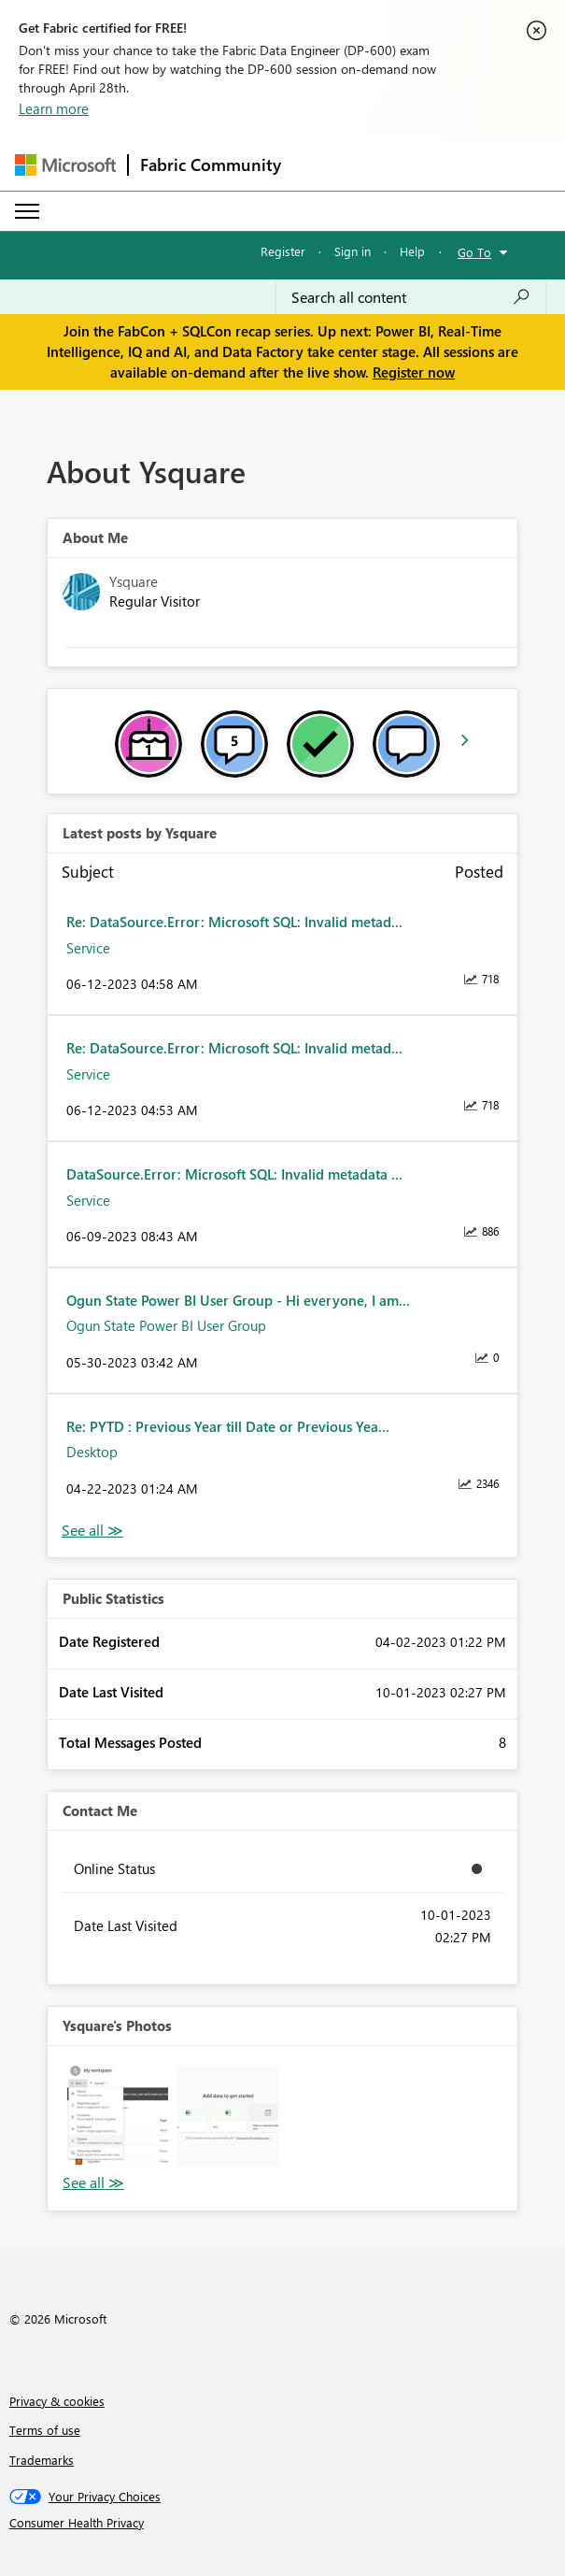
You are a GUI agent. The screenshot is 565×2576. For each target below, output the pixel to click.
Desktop (92, 1451)
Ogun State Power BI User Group (166, 1325)
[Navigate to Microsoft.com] (65, 165)
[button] (117, 2116)
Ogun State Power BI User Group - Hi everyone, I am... (238, 1300)
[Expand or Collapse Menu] (27, 211)
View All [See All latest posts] (92, 1530)
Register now (414, 372)
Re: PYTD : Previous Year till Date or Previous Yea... (227, 1426)
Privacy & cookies (57, 2401)
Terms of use (44, 2430)
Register (283, 251)
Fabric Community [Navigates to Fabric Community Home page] (210, 164)
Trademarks (41, 2460)
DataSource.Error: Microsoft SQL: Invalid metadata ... (234, 1174)
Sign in (352, 251)
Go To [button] (474, 252)
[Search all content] (410, 297)
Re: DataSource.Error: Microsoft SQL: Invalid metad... (234, 921)
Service (88, 947)
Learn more (54, 108)
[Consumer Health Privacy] (283, 2522)
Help (412, 251)
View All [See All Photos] (93, 2183)
